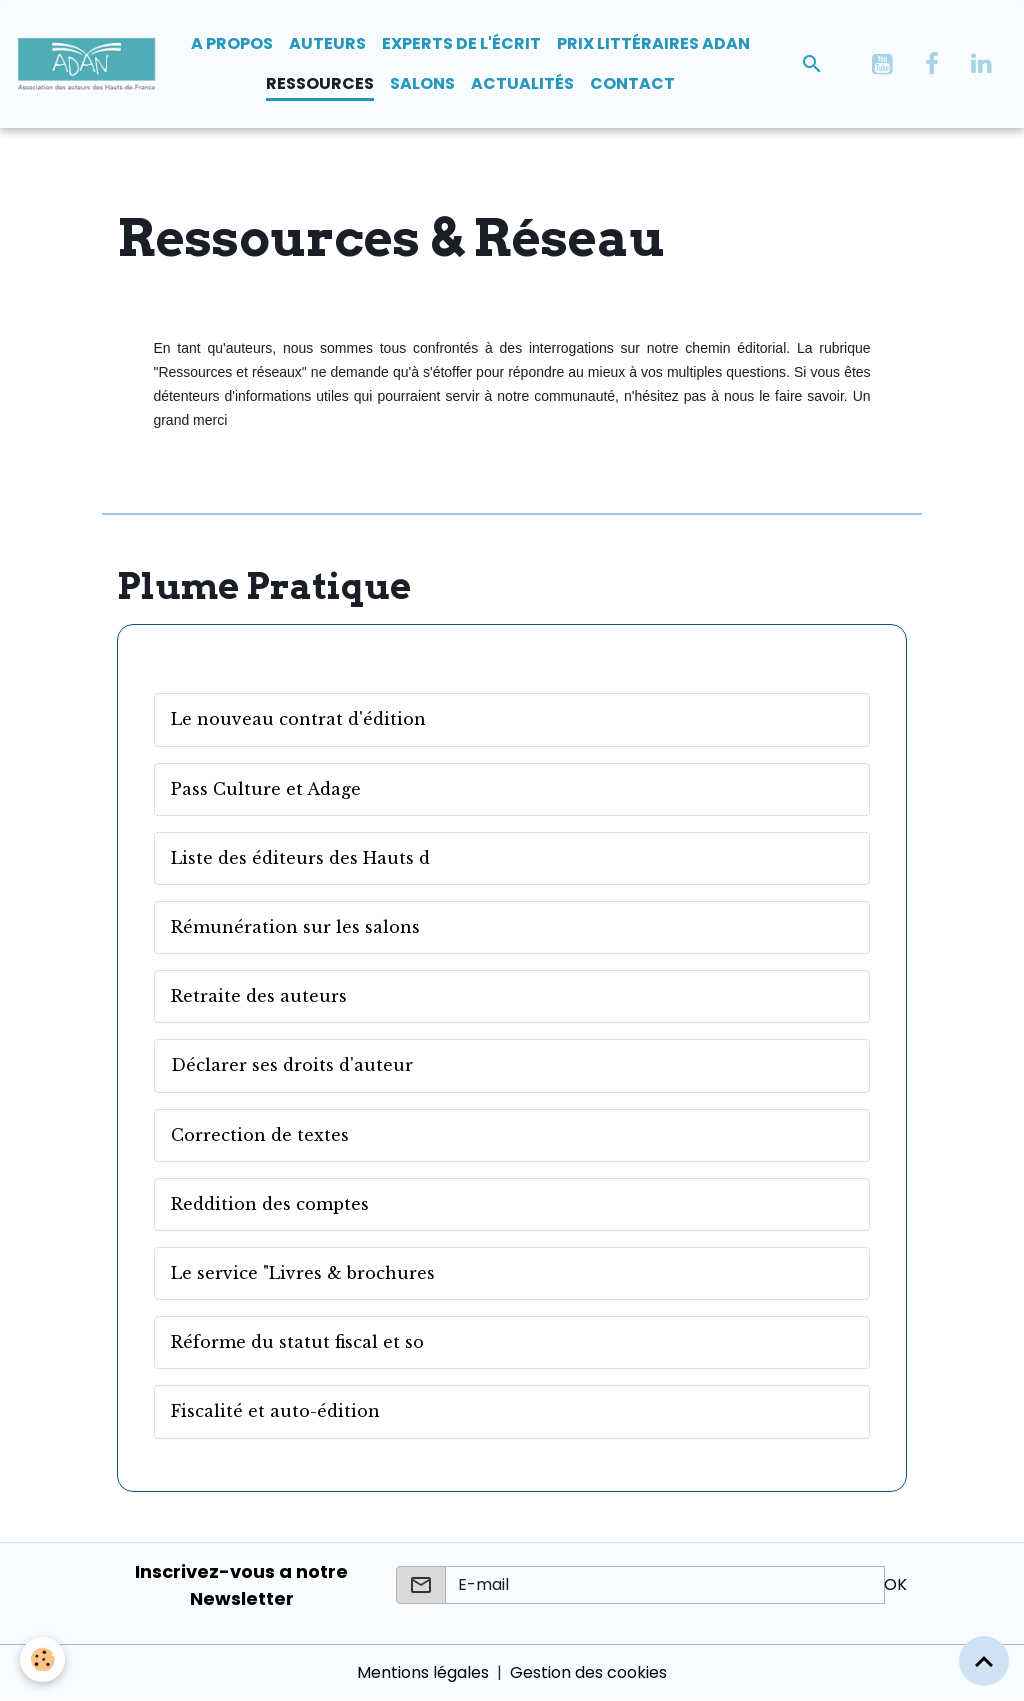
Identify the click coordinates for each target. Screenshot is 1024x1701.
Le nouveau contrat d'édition (298, 719)
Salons (422, 83)
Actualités (522, 83)
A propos (232, 43)
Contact (632, 83)
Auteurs (327, 43)
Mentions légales (423, 1672)
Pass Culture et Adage (266, 789)
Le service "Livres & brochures (303, 1273)
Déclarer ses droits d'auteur (292, 1065)
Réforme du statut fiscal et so (297, 1342)
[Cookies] (42, 1659)
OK (895, 1584)
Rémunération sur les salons (295, 927)
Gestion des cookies (588, 1672)
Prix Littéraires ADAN (653, 43)
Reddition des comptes (270, 1204)
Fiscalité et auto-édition (275, 1411)
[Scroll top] (984, 1661)
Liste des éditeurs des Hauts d (300, 858)
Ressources (320, 83)
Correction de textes (260, 1135)
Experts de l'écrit (461, 43)
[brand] (86, 64)
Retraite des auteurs (259, 996)
